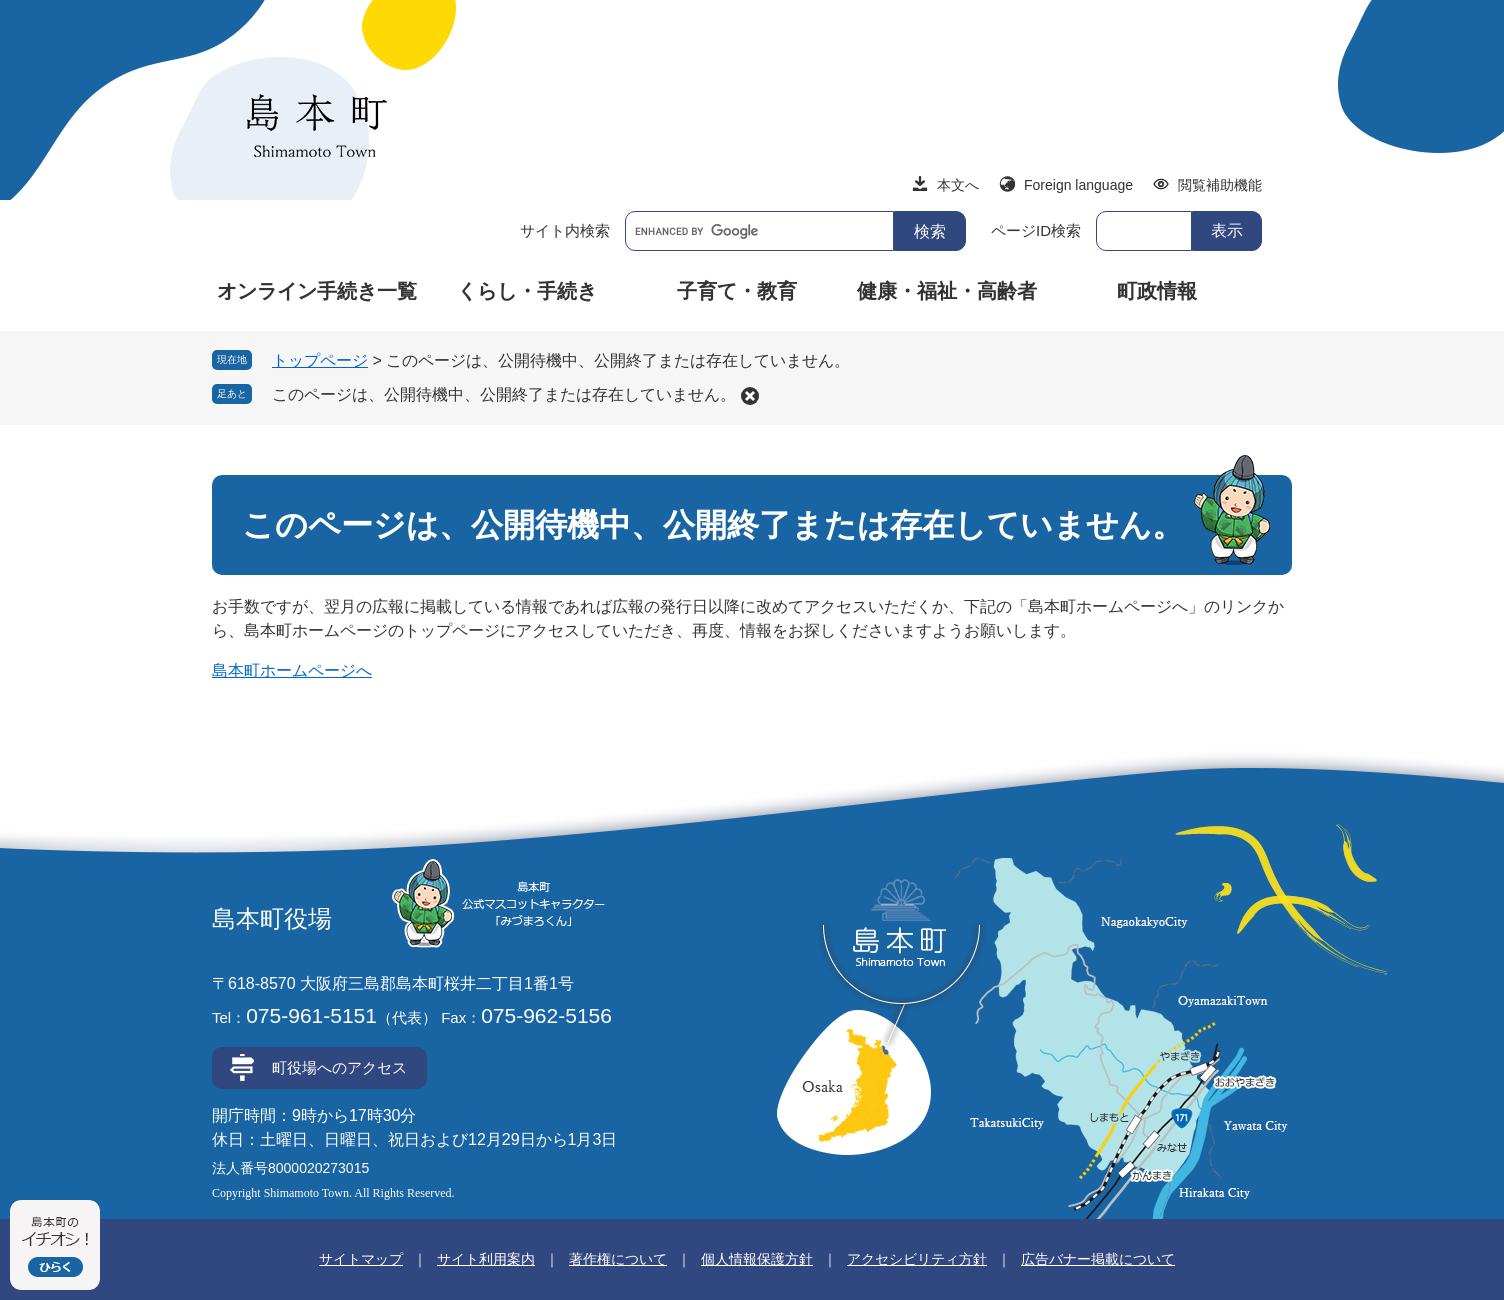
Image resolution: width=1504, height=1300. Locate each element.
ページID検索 (1036, 230)
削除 (750, 396)
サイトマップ (361, 1259)
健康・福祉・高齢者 (947, 291)
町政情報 (1157, 291)
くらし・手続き (527, 291)
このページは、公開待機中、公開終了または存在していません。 (504, 394)
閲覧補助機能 (1220, 185)
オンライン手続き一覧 (317, 291)
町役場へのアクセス (339, 1067)
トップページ (320, 360)
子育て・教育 (737, 291)
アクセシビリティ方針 (917, 1259)
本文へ (958, 185)
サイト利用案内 (486, 1259)
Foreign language (1078, 185)
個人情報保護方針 (757, 1259)
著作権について (618, 1259)
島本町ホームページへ (292, 670)
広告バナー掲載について (1098, 1259)
